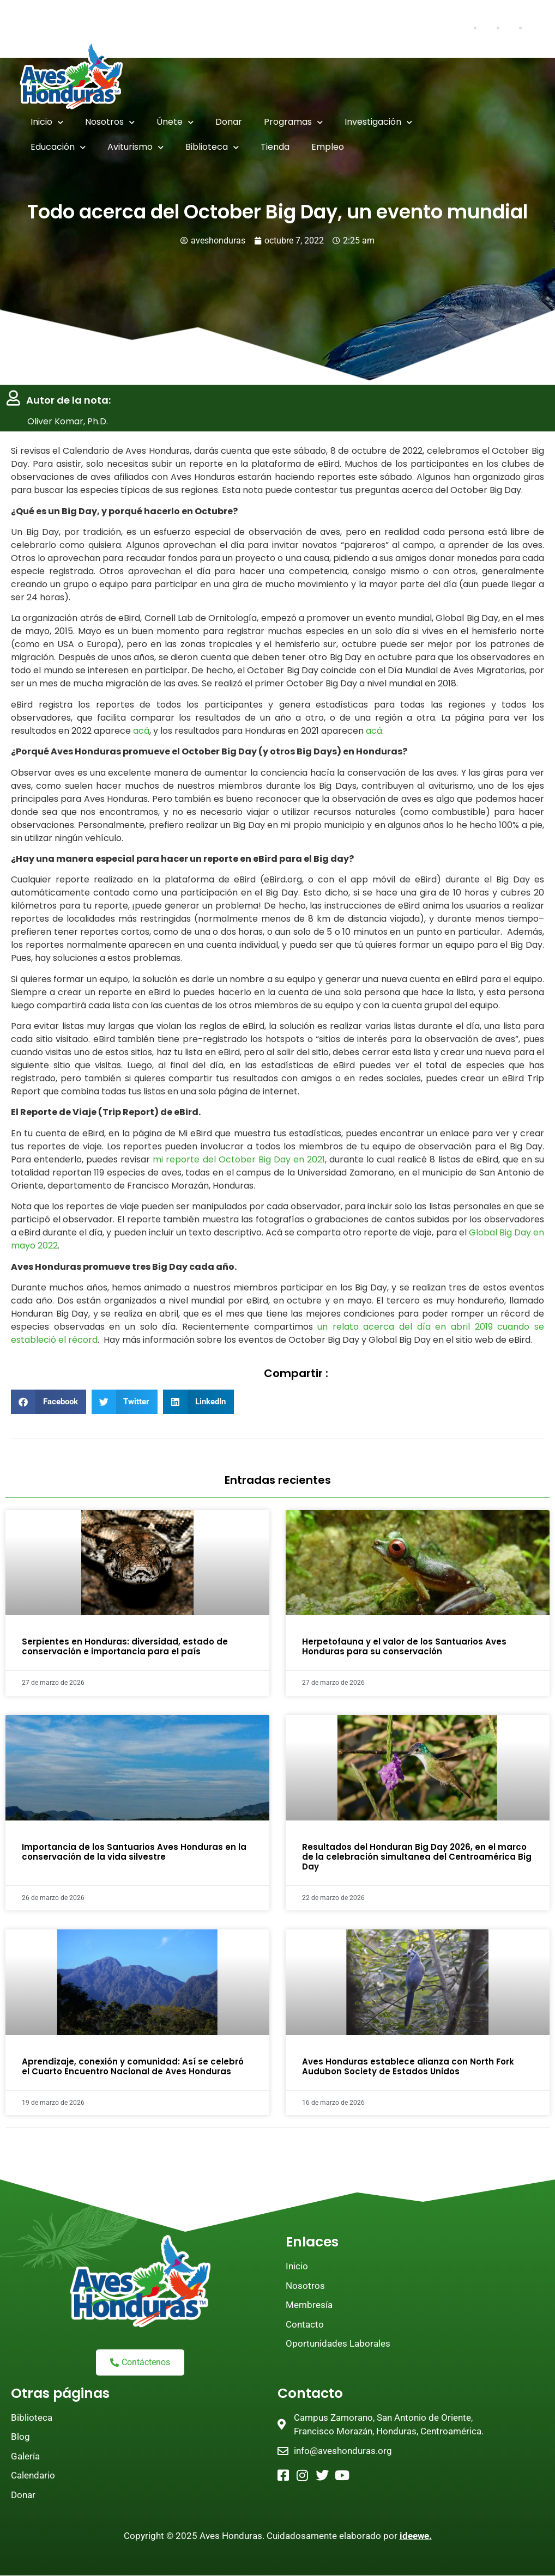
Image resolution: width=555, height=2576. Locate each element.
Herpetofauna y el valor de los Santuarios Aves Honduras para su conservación (404, 1647)
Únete (175, 122)
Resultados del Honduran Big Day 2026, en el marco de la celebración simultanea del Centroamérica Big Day (417, 1856)
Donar (228, 121)
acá (141, 730)
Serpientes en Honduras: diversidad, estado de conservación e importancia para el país (125, 1647)
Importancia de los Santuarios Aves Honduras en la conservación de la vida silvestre (134, 1851)
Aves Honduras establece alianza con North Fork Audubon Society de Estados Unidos (408, 2066)
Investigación (378, 122)
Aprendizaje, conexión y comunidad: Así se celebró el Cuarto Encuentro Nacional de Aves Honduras (133, 2066)
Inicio (47, 122)
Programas (293, 122)
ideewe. (416, 2536)
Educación (58, 147)
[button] (48, 1402)
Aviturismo (135, 147)
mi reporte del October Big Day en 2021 (239, 1159)
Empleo (327, 147)
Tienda (275, 147)
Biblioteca (212, 147)
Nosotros (110, 122)
